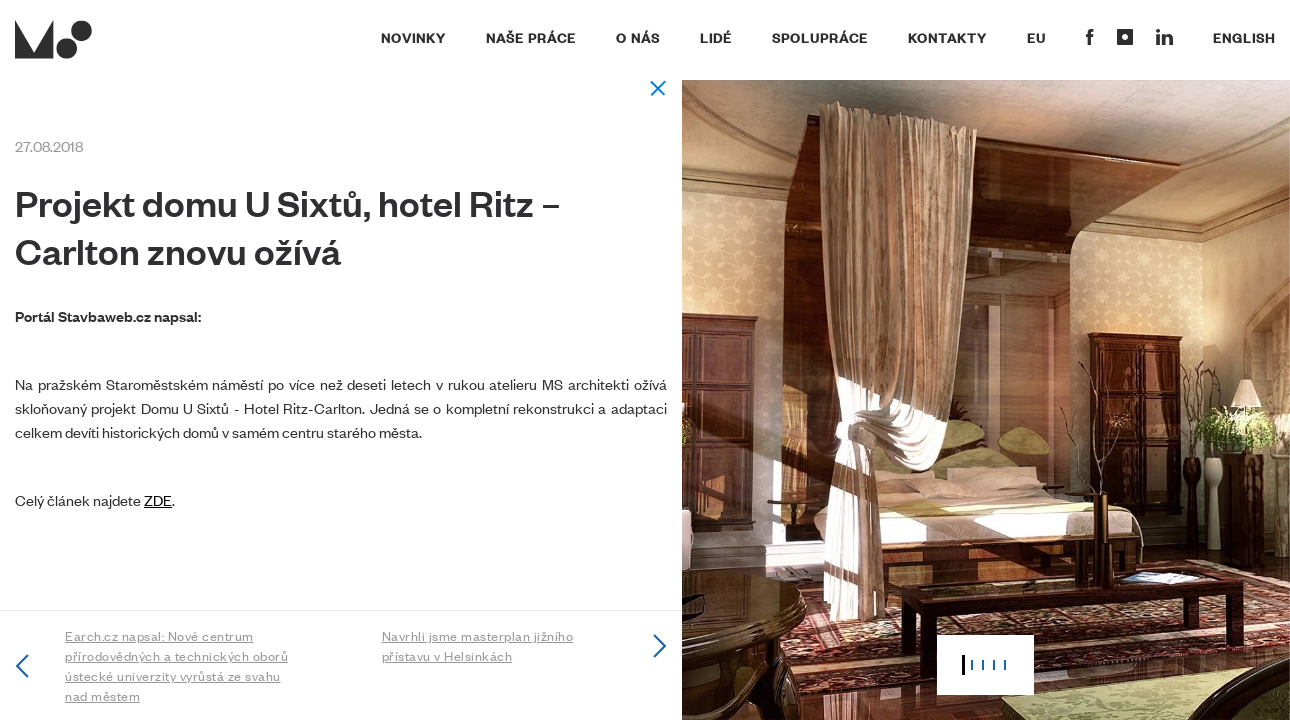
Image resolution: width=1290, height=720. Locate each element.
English (1244, 37)
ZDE (158, 499)
